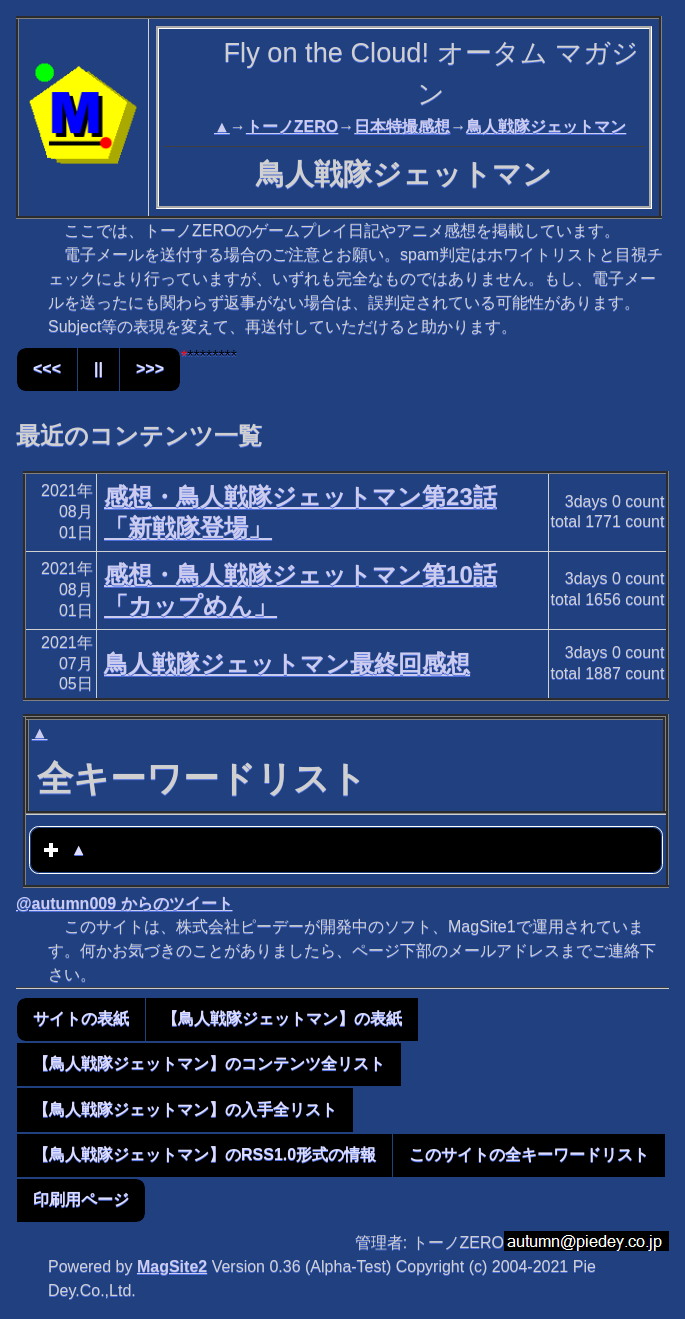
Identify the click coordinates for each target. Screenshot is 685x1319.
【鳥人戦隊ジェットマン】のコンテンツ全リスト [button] (209, 1063)
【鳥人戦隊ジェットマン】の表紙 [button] (282, 1018)
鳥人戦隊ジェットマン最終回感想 (287, 663)
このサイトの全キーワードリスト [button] (529, 1154)
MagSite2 (172, 1266)
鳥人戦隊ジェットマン (546, 126)
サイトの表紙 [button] (81, 1018)
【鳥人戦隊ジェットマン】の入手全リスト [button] (185, 1109)
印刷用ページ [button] (81, 1199)
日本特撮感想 (402, 126)
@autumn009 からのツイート (124, 903)
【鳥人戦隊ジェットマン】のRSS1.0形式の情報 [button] (204, 1154)
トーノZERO (292, 126)
